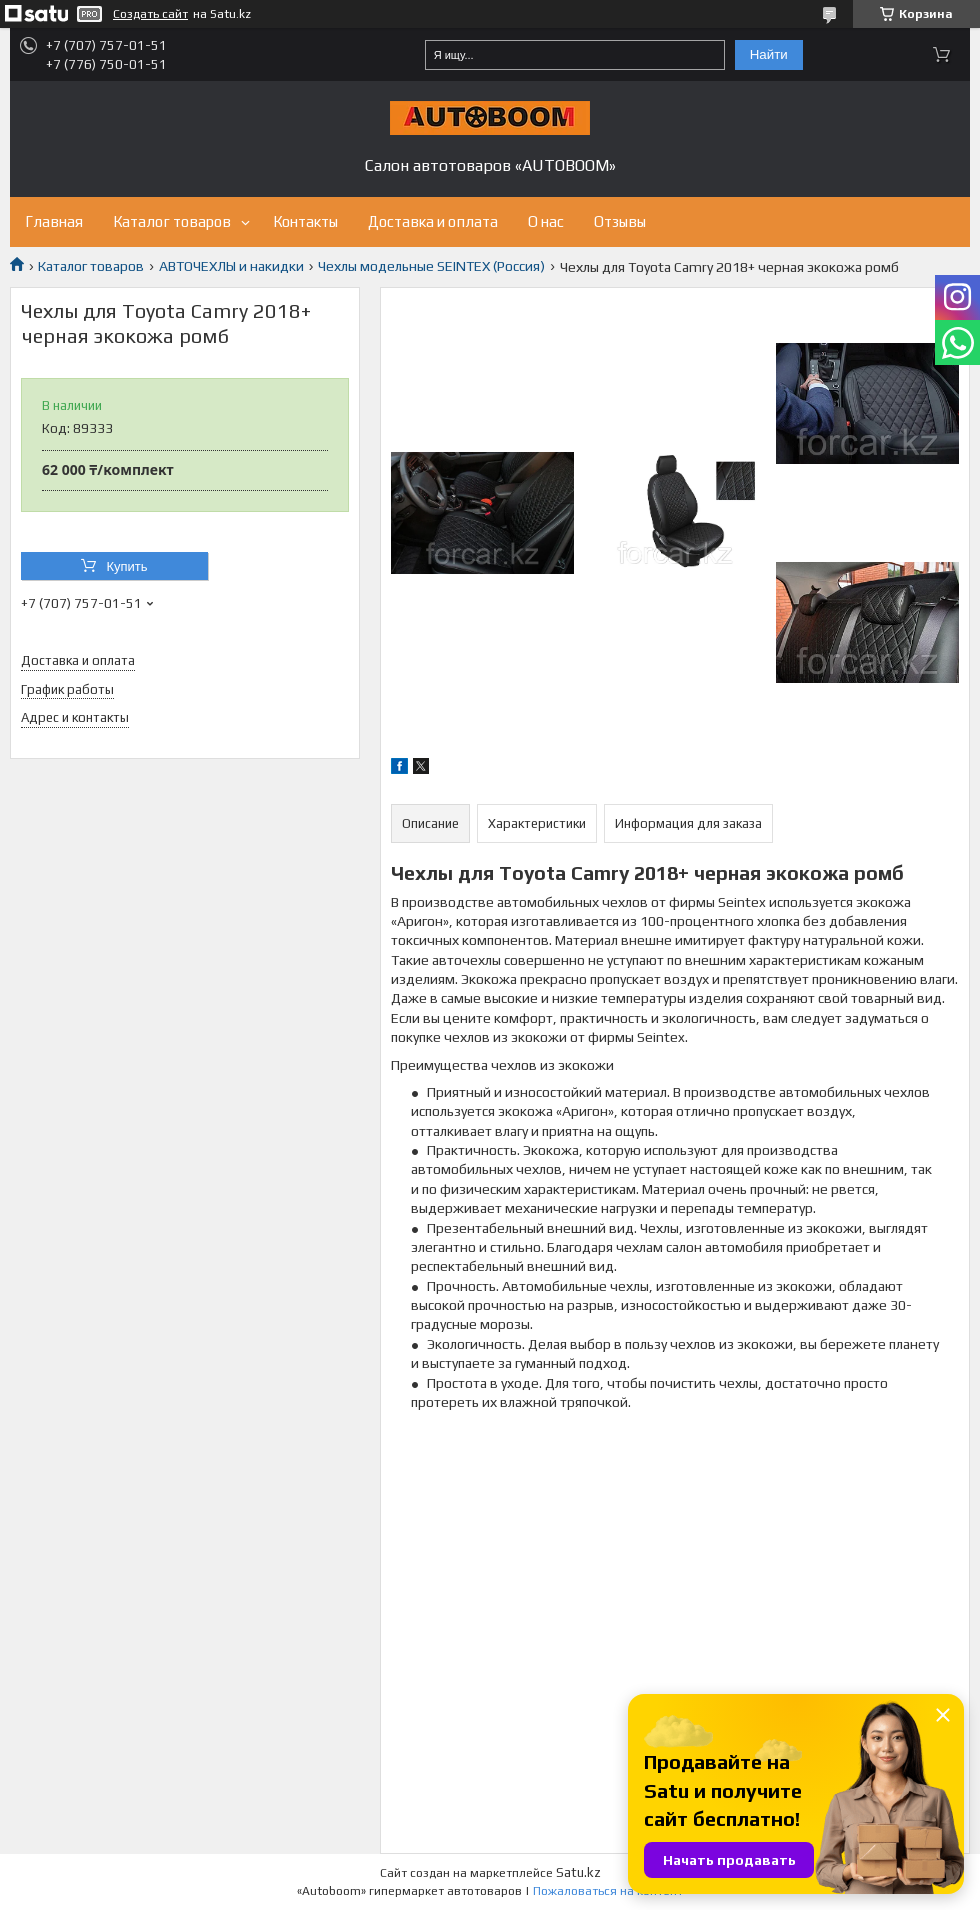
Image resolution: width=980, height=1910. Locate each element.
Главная (54, 221)
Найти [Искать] (769, 54)
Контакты (305, 221)
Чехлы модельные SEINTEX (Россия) (431, 266)
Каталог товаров (172, 221)
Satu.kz (578, 1872)
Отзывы (620, 221)
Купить (126, 566)
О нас (546, 221)
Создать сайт (150, 14)
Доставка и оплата (433, 221)
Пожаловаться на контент (608, 1891)
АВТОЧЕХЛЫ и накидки (231, 266)
